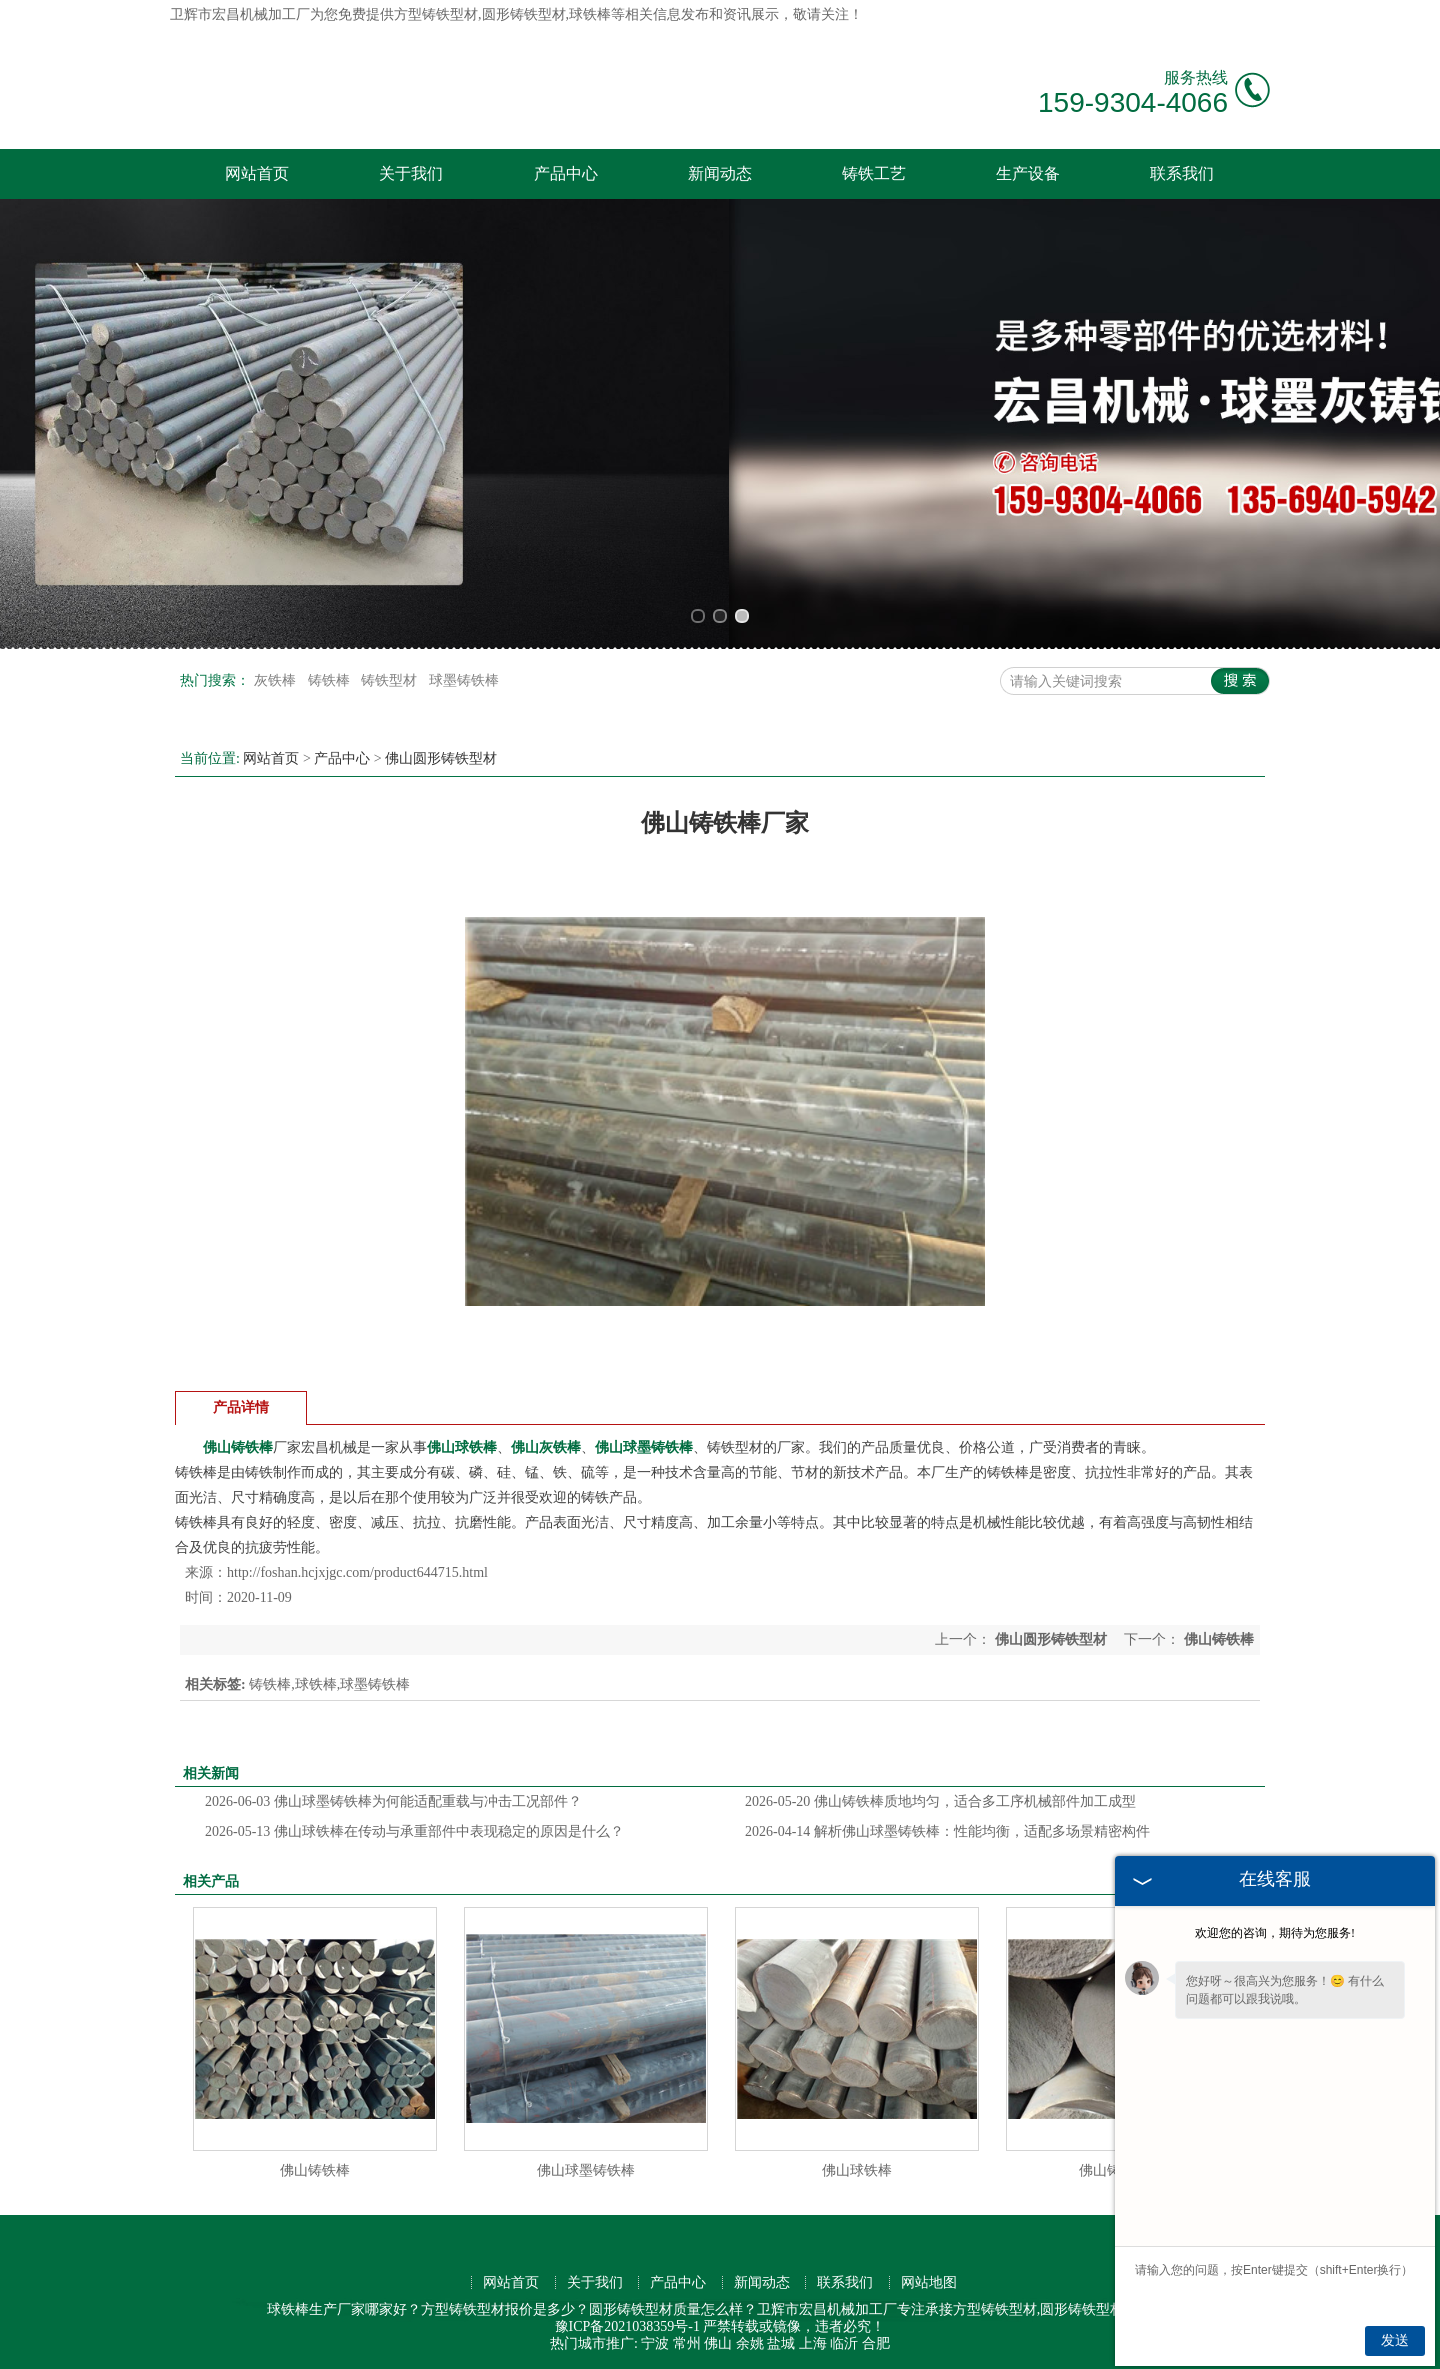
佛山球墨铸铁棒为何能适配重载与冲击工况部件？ (393, 1801)
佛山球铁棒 (857, 2170)
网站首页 (257, 173)
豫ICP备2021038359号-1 (627, 2326)
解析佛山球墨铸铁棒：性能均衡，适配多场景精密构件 (947, 1831)
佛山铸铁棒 (315, 2170)
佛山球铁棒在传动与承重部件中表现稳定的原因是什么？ (414, 1831)
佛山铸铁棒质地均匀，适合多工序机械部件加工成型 (940, 1801)
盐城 (781, 2343)
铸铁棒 (331, 680)
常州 (687, 2343)
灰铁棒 (277, 680)
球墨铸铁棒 (464, 680)
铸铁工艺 (874, 173)
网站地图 (929, 2282)
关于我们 (411, 173)
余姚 (750, 2343)
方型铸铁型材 (436, 14)
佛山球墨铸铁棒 (586, 2170)
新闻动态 (720, 173)
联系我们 (1182, 173)
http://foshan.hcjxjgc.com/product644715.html (357, 1572)
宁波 (655, 2343)
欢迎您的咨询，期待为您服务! (1275, 1933)
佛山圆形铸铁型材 (441, 758)
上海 (813, 2343)
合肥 (876, 2343)
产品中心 (566, 173)
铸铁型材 (391, 680)
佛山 (718, 2343)
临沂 (844, 2343)
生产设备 (1028, 173)
